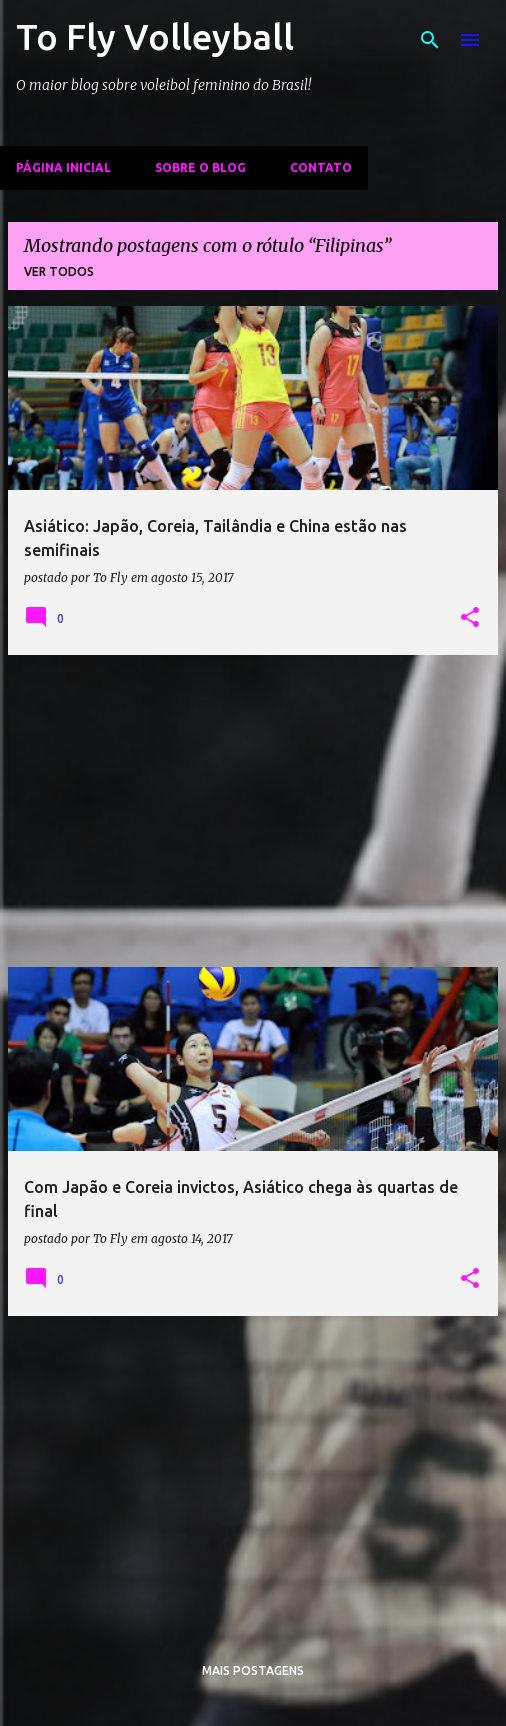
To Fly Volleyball (155, 36)
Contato (321, 167)
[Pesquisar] (430, 40)
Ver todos (59, 271)
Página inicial (63, 167)
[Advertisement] (253, 811)
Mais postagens (253, 1670)
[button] (470, 618)
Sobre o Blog (200, 167)
